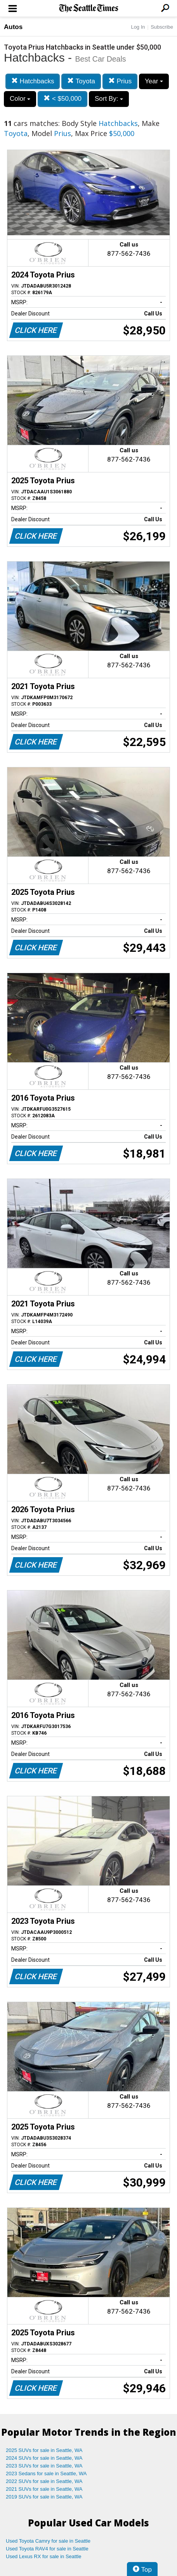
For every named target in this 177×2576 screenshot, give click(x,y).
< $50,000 (62, 98)
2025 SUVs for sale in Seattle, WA (44, 2450)
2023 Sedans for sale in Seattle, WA (46, 2473)
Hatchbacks (32, 81)
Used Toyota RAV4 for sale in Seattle (47, 2549)
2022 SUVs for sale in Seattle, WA (44, 2481)
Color (20, 98)
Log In (138, 27)
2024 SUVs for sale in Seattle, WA (44, 2458)
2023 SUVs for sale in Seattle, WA (44, 2466)
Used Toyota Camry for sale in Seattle (48, 2541)
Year (154, 81)
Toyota (81, 81)
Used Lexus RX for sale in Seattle (43, 2556)
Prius (120, 81)
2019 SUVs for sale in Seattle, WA (44, 2497)
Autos (13, 27)
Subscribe (162, 27)
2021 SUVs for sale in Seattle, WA (44, 2489)
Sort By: (109, 98)
